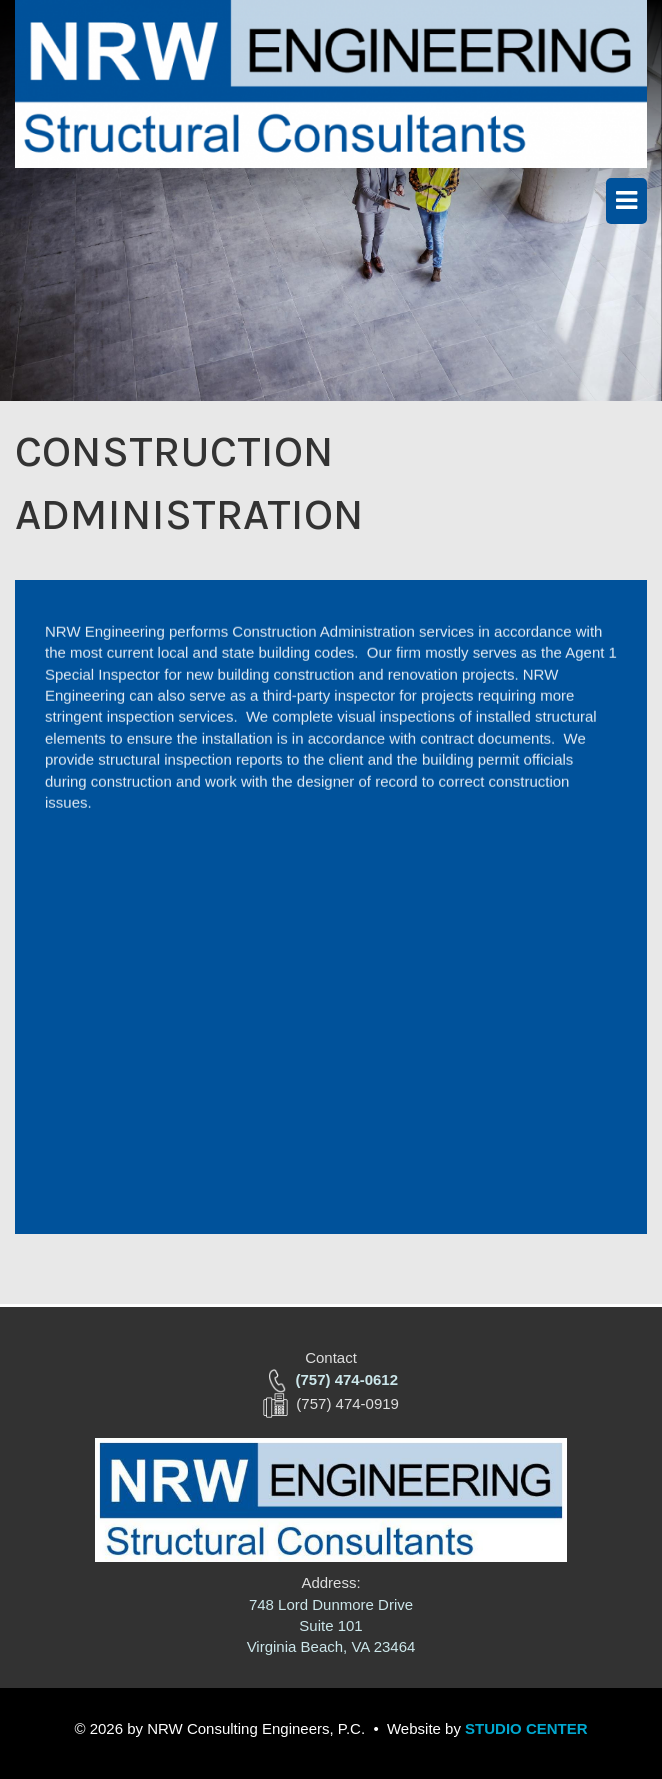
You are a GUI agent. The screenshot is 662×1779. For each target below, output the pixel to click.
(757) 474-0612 (346, 1379)
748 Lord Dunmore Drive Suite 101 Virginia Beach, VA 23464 (331, 1626)
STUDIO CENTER (526, 1728)
